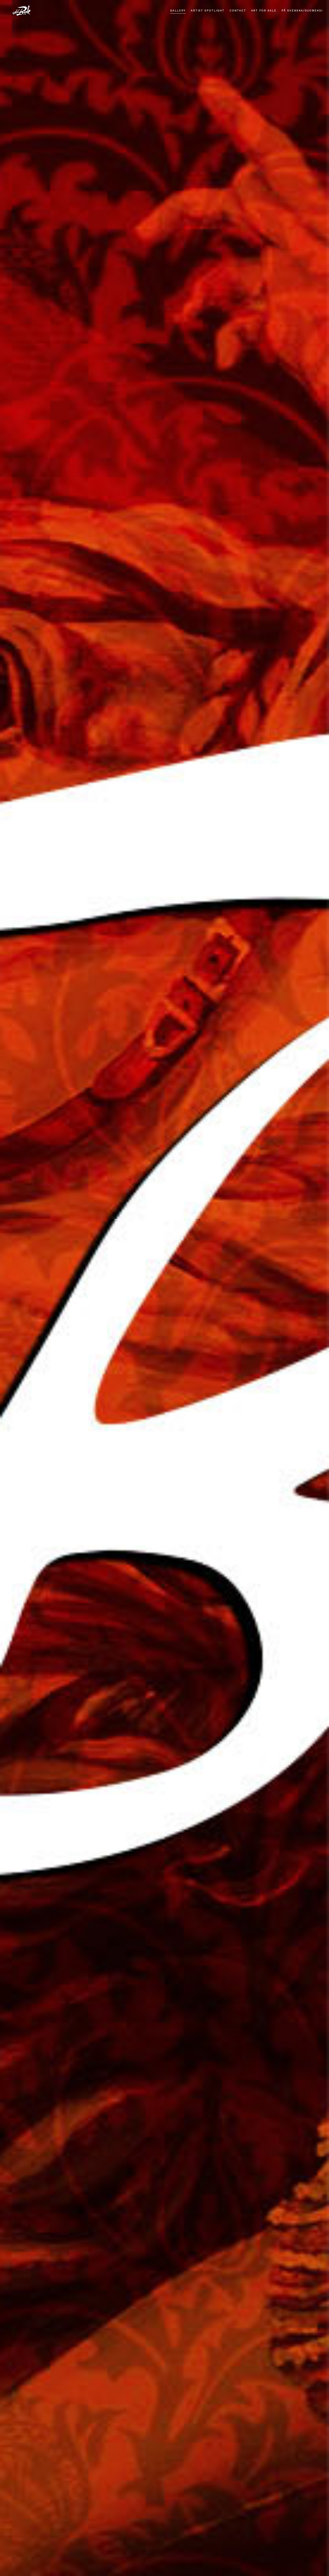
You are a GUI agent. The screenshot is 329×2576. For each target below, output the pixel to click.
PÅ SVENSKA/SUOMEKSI (302, 10)
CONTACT (238, 10)
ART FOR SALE (263, 10)
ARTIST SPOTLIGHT (207, 10)
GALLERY (178, 10)
